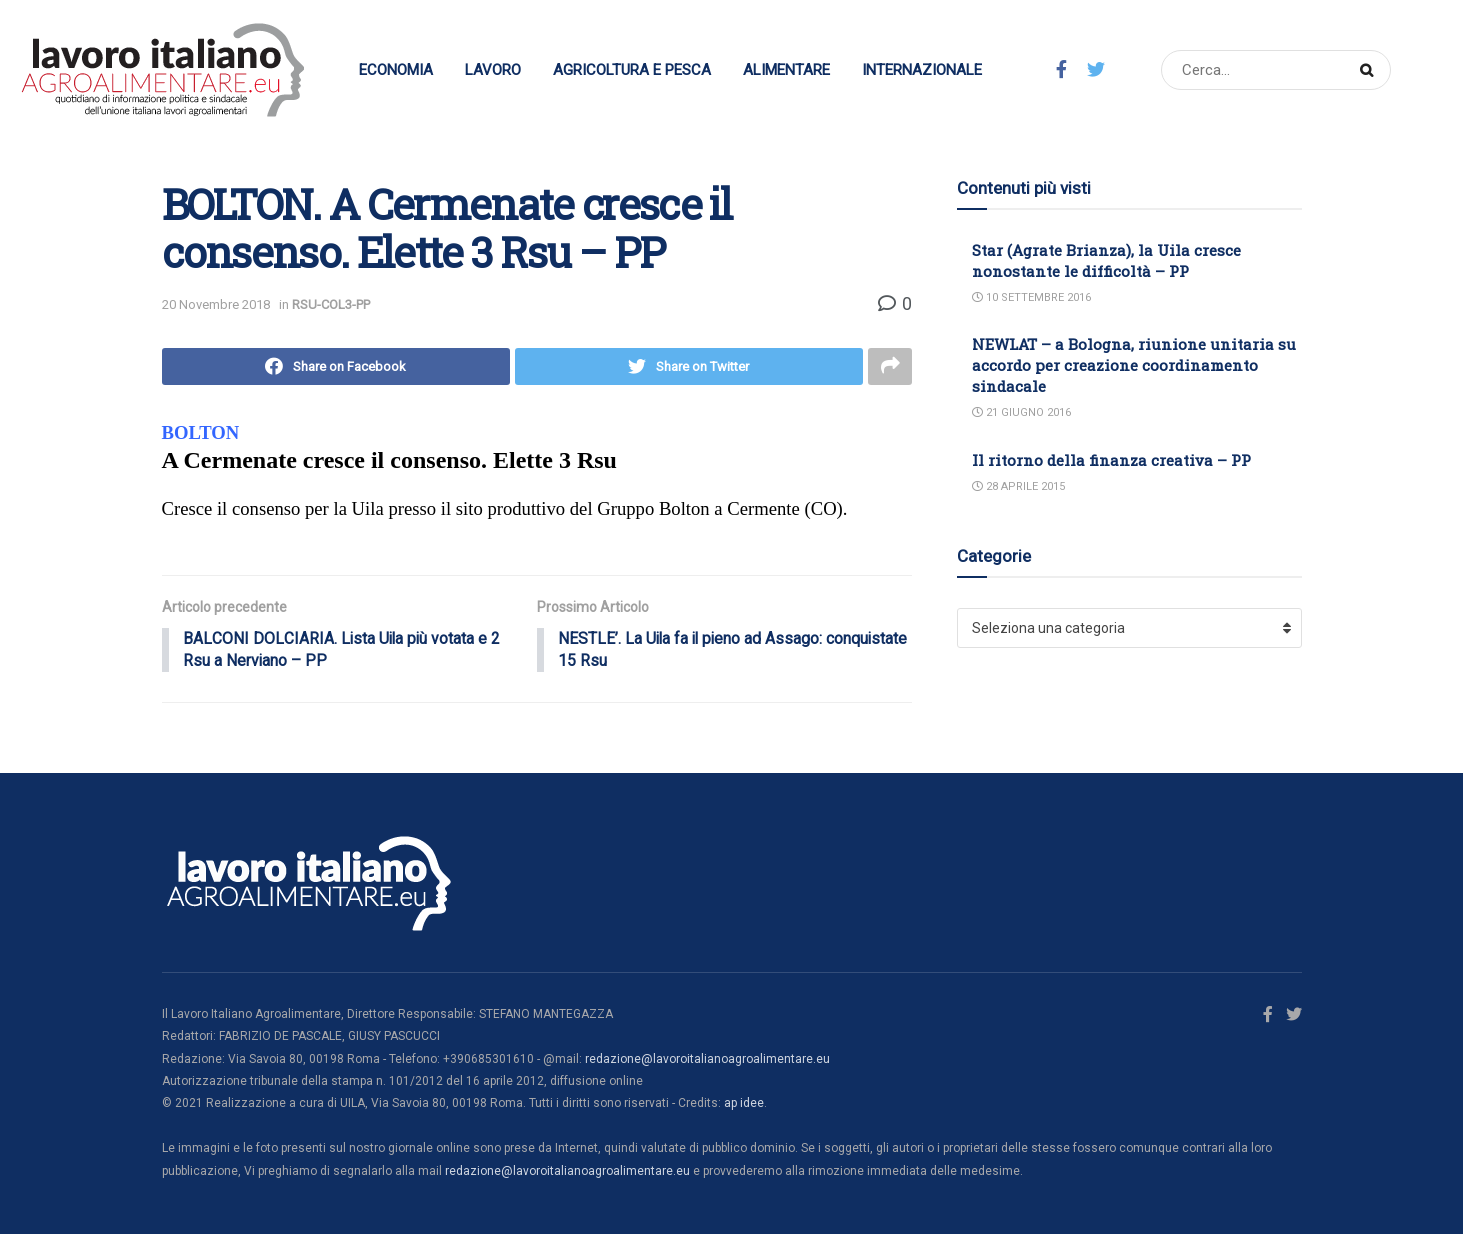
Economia (396, 70)
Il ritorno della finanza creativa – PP (1111, 460)
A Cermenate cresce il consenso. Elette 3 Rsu (389, 461)
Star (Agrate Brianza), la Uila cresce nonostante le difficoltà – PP (1106, 260)
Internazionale (922, 70)
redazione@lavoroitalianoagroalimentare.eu (707, 1061)
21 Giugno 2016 (1021, 412)
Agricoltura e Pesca (632, 70)
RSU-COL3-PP (331, 304)
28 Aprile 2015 (1018, 486)
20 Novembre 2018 (216, 304)
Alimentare (786, 70)
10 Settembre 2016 (1031, 297)
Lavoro (493, 70)
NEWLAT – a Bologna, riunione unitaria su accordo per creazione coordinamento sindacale (1134, 365)
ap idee (744, 1106)
